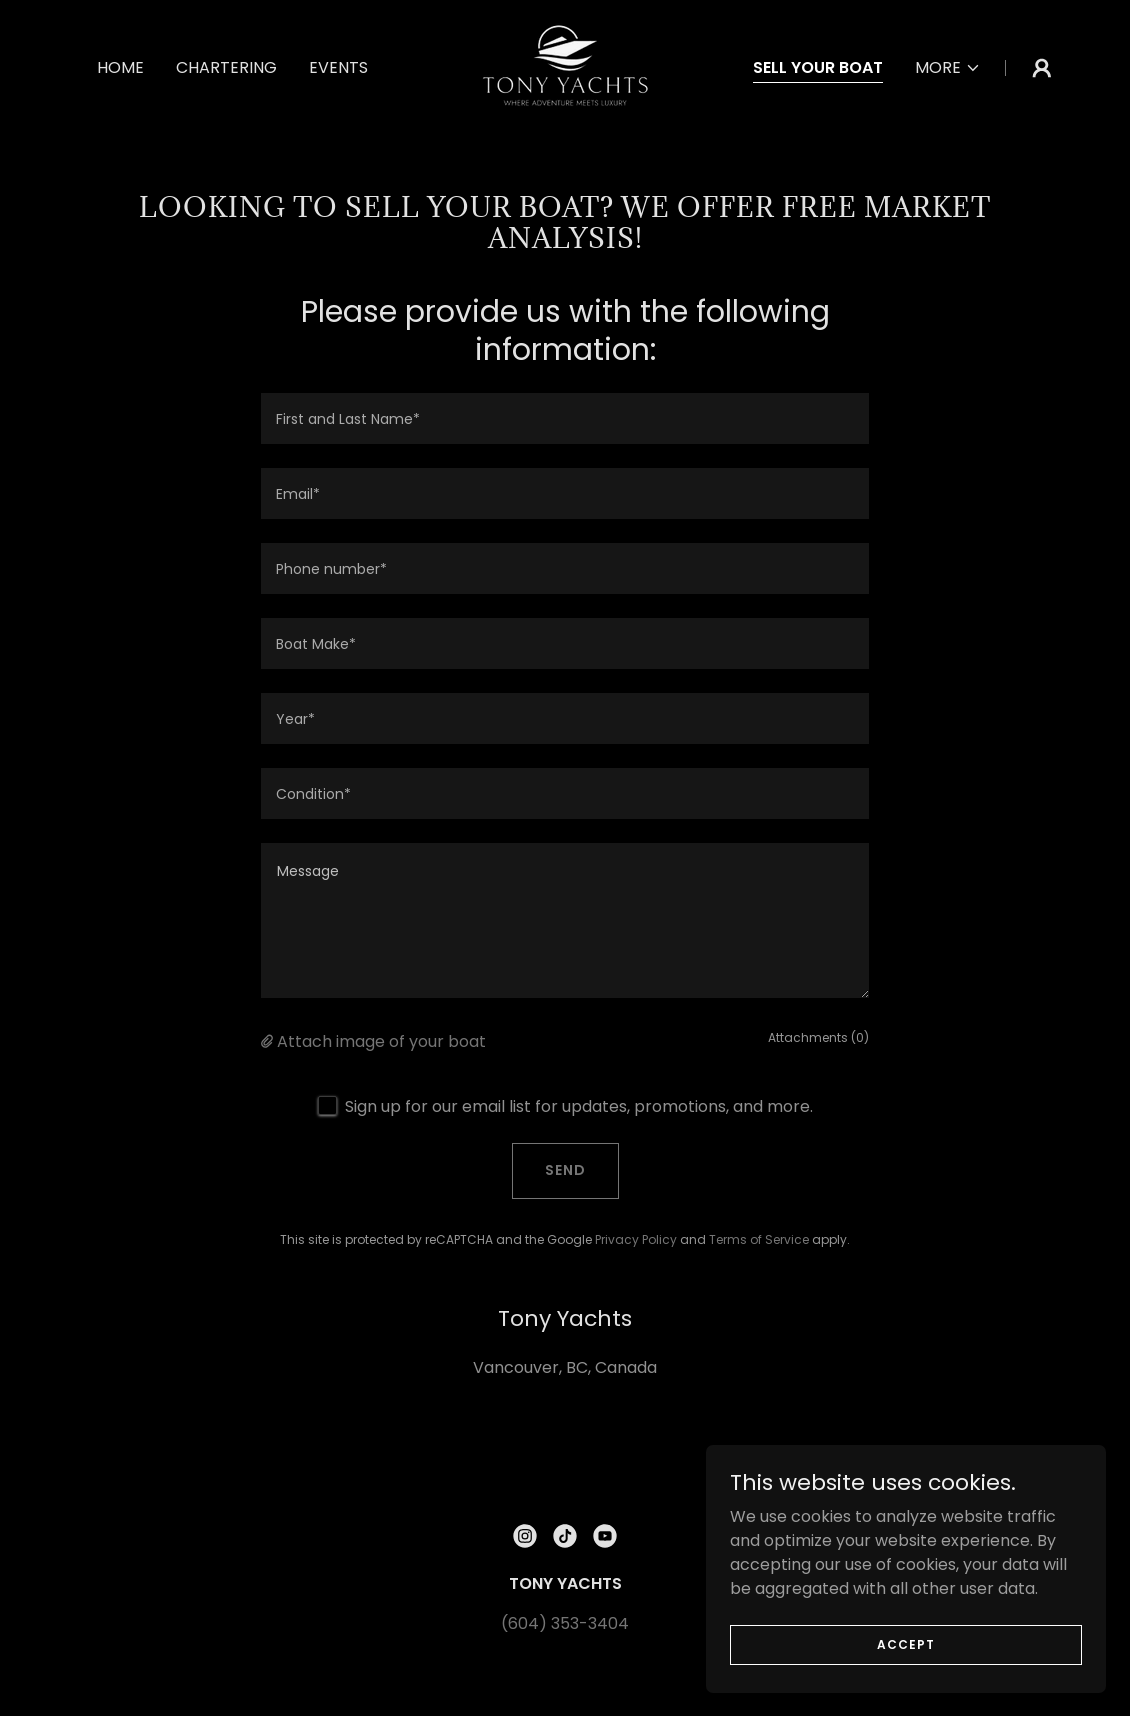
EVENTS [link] (338, 67)
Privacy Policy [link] (636, 1239)
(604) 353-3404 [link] (565, 1623)
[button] (948, 68)
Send (565, 1170)
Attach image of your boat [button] (381, 1041)
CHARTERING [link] (226, 67)
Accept (906, 1643)
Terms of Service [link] (759, 1239)
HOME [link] (120, 67)
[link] (564, 66)
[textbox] (565, 418)
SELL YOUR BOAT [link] (818, 67)
